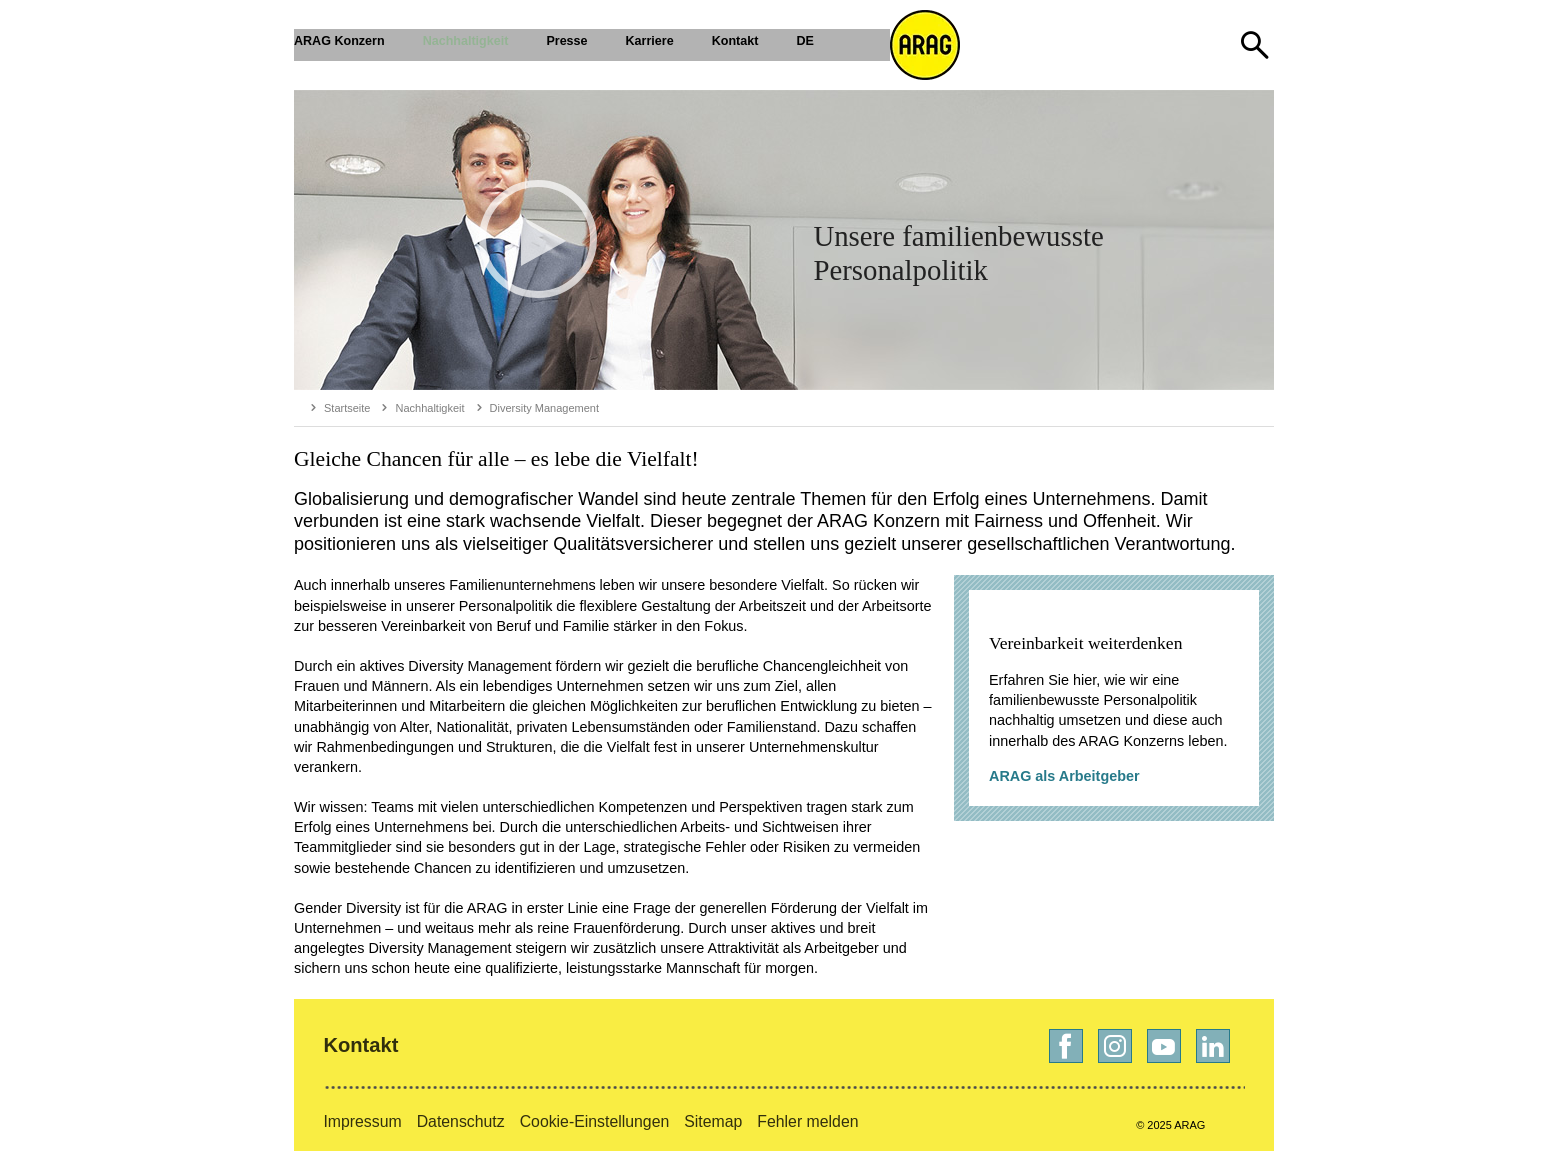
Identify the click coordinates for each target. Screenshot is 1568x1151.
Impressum (362, 1121)
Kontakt (360, 1045)
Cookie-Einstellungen (595, 1121)
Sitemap (713, 1121)
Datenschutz (461, 1121)
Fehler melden (807, 1121)
